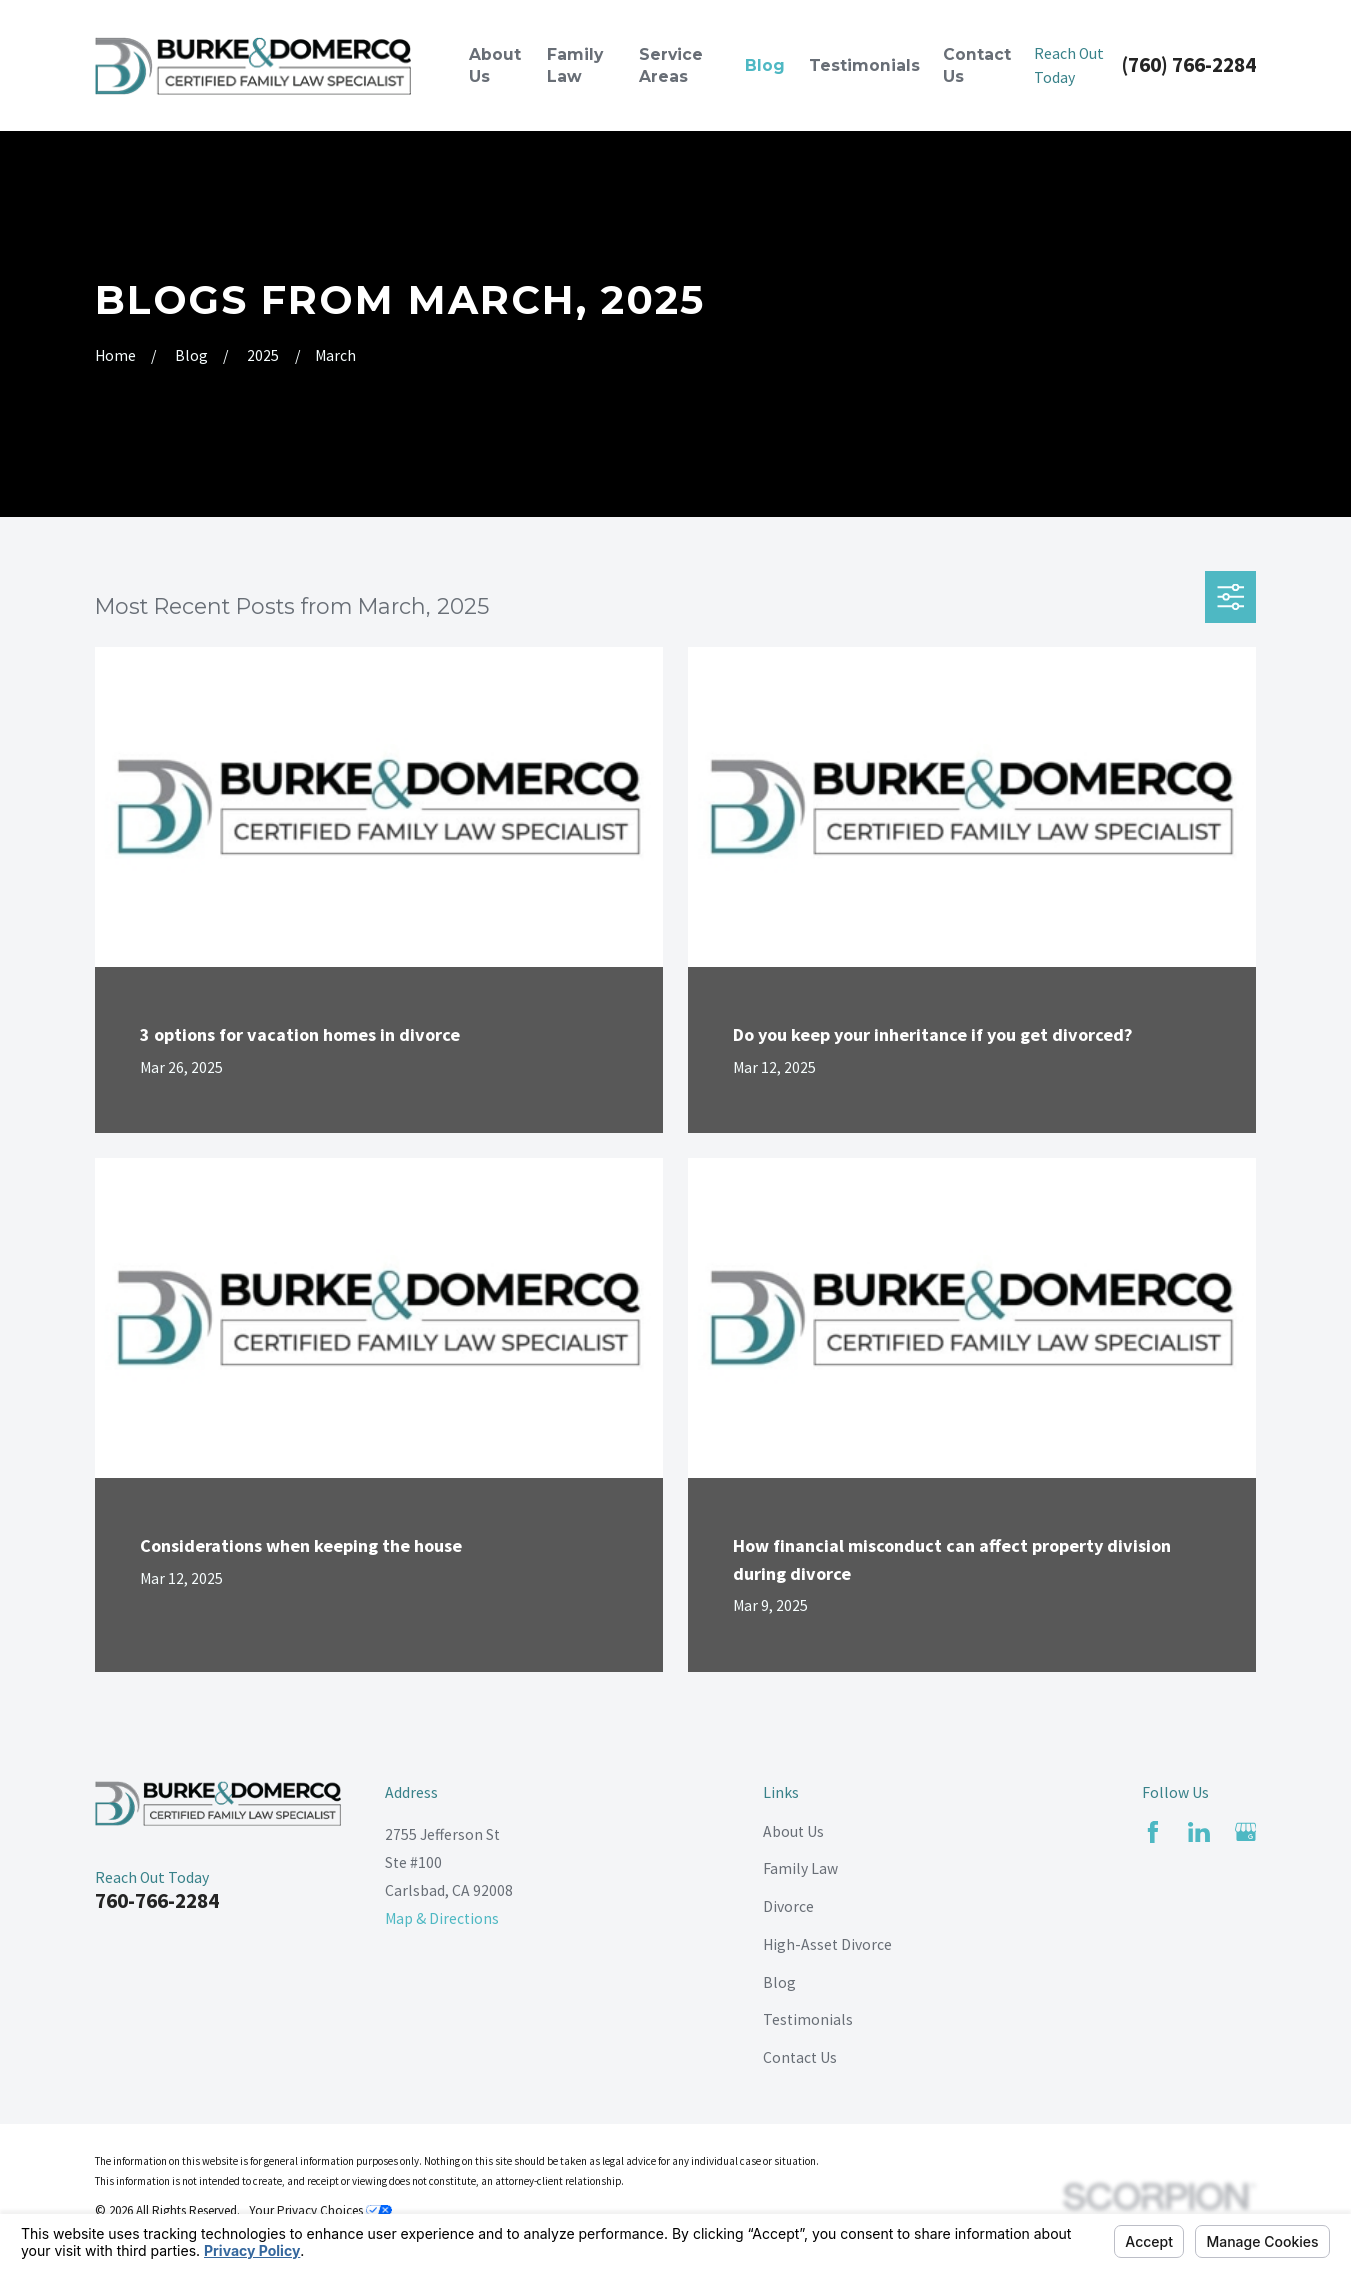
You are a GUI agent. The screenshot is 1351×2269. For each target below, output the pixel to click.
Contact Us (800, 2057)
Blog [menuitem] (765, 65)
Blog (779, 1982)
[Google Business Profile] (1246, 1832)
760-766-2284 (157, 1900)
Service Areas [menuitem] (671, 65)
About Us (793, 1831)
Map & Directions (442, 1918)
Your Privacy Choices (320, 2210)
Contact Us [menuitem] (977, 65)
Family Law (800, 1868)
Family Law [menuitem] (575, 65)
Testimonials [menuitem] (864, 65)
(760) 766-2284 (1188, 65)
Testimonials (808, 2019)
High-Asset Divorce (827, 1944)
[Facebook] (1153, 1832)
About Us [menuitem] (495, 65)
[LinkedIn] (1199, 1832)
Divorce (788, 1906)
